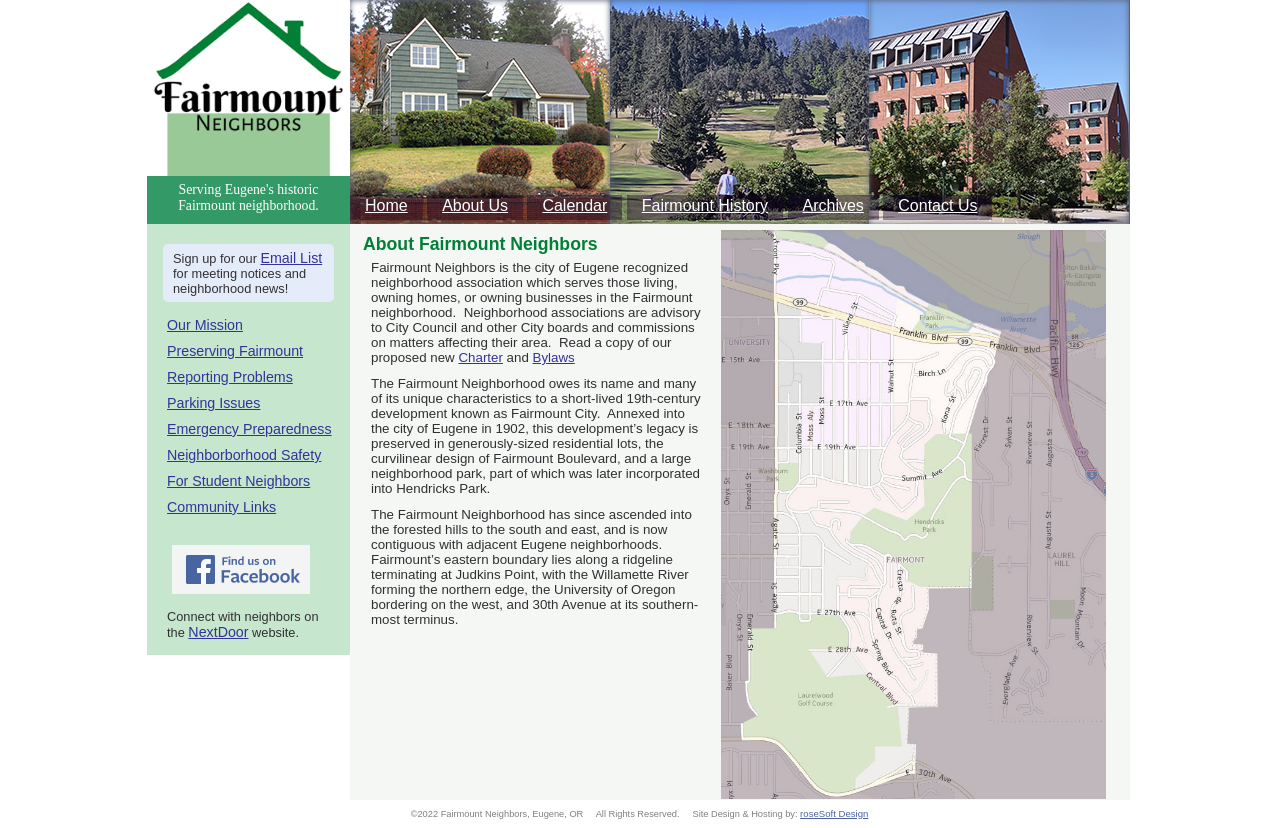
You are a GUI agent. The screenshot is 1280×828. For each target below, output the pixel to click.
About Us (475, 205)
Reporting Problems (230, 377)
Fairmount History (705, 205)
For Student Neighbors (238, 481)
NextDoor (218, 632)
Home (386, 205)
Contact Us (937, 205)
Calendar (574, 205)
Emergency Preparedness (249, 429)
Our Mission (205, 325)
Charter (480, 357)
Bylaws (554, 357)
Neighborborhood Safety (244, 455)
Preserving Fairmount (235, 351)
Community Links (221, 507)
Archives (833, 205)
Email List (292, 258)
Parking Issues (213, 403)
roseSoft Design (834, 813)
